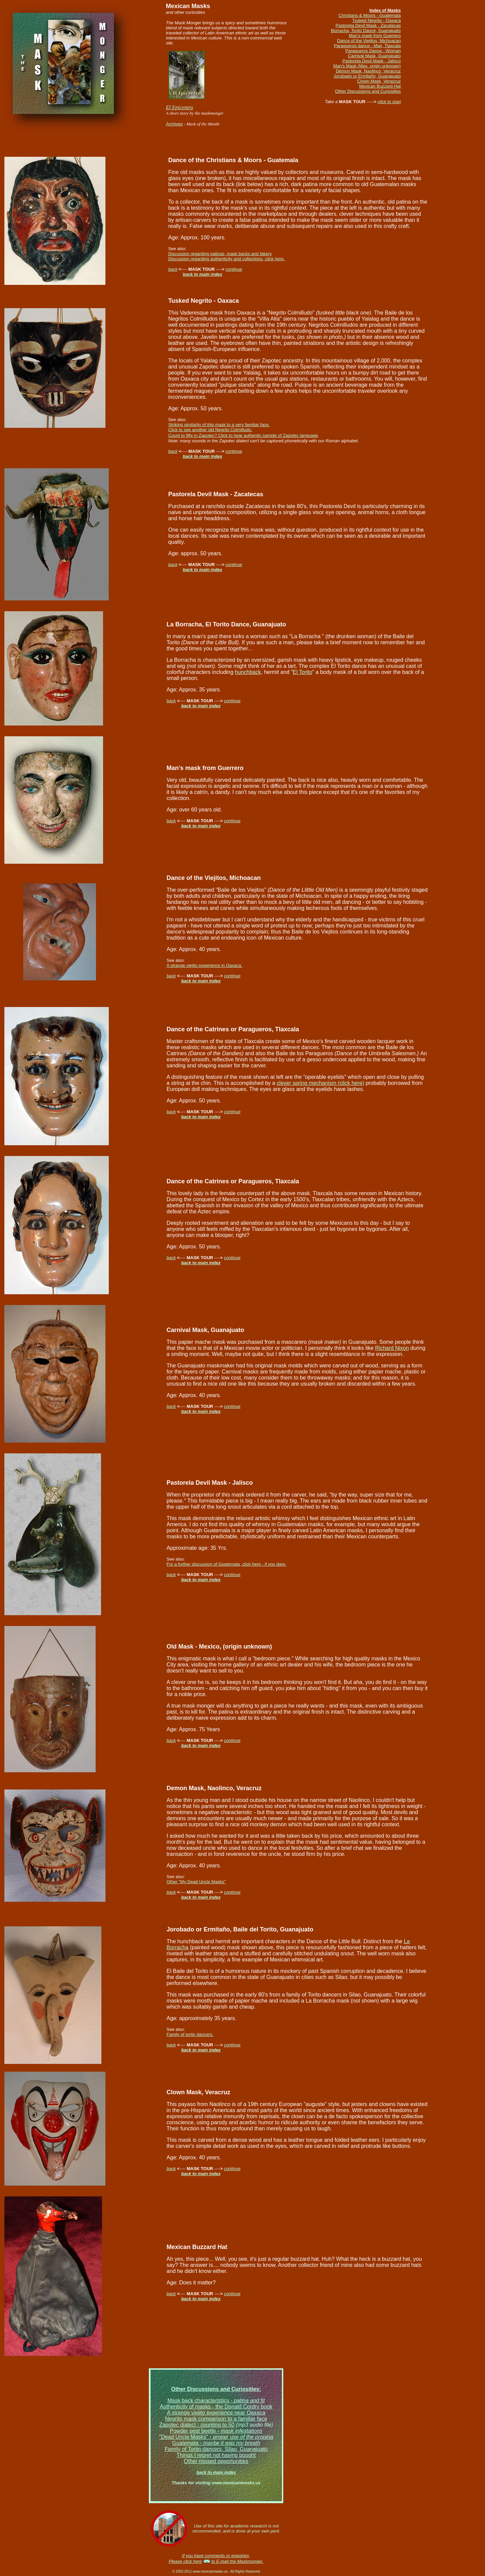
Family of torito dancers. (190, 2034)
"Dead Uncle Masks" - (216, 2437)
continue (234, 269)
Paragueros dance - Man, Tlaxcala (367, 45)
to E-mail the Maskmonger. (237, 2561)
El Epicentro (179, 107)
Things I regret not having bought (216, 2455)
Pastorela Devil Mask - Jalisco (372, 60)
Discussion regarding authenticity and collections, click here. (226, 258)
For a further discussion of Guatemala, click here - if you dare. (227, 1564)
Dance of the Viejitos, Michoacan (369, 40)
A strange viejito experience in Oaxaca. (205, 965)
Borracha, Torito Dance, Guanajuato (366, 30)
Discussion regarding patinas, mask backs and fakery (219, 253)
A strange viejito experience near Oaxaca (216, 2413)
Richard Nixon (392, 1348)
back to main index (202, 274)
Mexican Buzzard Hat (380, 86)
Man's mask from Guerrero (375, 35)
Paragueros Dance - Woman (373, 50)
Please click (181, 2561)
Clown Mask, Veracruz (379, 81)
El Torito (302, 672)
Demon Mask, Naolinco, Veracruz (368, 70)
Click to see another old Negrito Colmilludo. (210, 429)
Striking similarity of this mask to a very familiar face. (218, 424)
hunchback (248, 672)
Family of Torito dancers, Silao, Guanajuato (216, 2449)
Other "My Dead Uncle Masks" (196, 1881)
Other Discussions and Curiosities (368, 91)
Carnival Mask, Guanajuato (374, 55)
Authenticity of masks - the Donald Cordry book (216, 2406)
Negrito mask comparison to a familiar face (216, 2419)
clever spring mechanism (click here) (320, 1083)
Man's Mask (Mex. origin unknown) (366, 65)
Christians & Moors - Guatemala (369, 15)
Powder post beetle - (216, 2431)
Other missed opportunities (216, 2461)
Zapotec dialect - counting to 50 (196, 2425)
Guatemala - (216, 2443)
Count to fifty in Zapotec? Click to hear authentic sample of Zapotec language (243, 435)
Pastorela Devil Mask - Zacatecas (368, 25)
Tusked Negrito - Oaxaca (376, 20)
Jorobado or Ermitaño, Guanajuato (366, 76)
